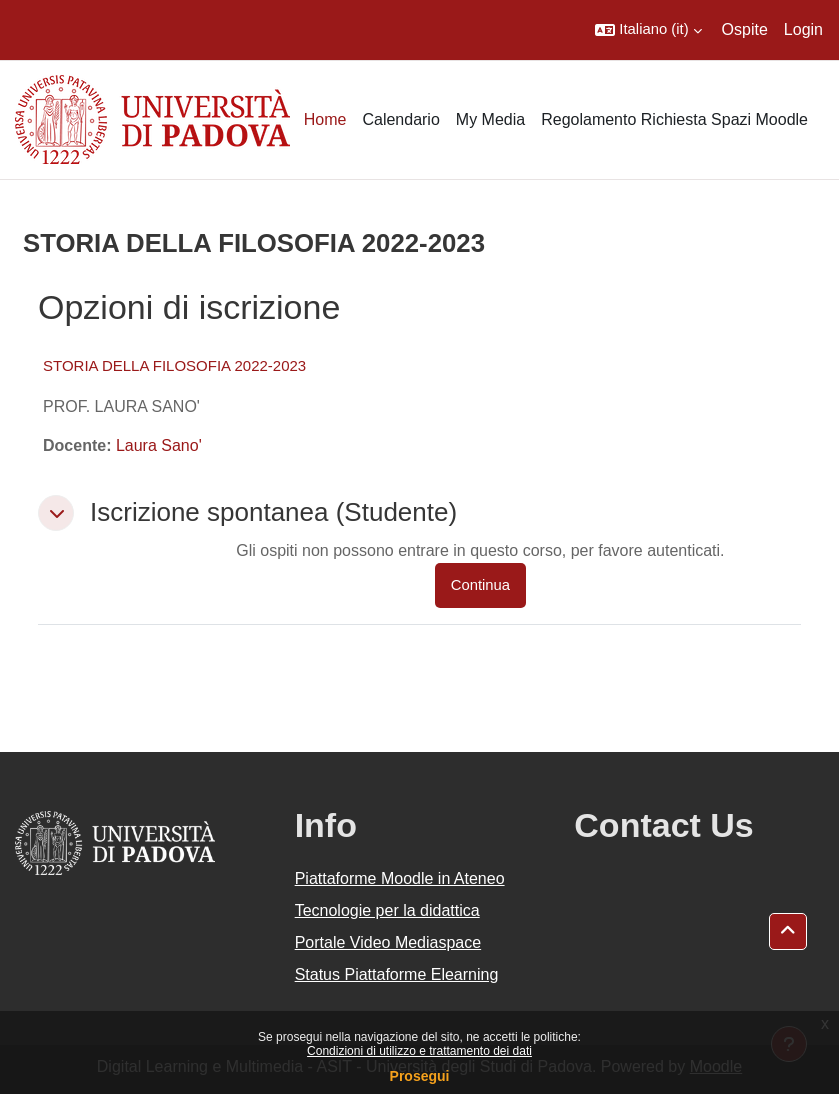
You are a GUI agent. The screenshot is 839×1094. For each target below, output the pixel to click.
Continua (480, 585)
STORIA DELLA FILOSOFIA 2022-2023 (174, 365)
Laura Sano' (159, 445)
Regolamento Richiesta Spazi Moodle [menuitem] (674, 119)
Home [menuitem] (325, 119)
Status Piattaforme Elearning (397, 974)
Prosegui (420, 1076)
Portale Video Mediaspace (388, 942)
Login (803, 29)
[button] (648, 30)
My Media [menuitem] (490, 119)
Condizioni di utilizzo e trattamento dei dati (419, 1051)
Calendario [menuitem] (400, 119)
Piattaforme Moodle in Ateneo (400, 878)
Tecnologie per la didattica (387, 910)
